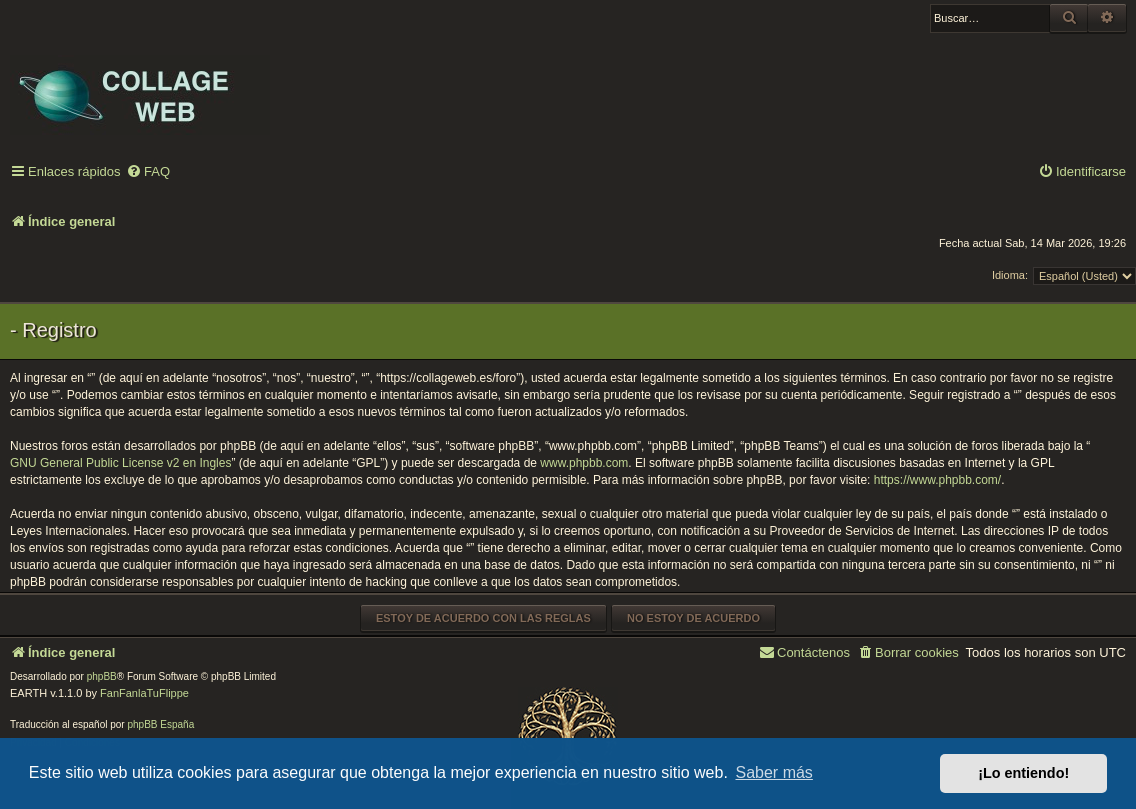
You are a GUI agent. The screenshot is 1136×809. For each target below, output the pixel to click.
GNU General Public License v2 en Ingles (120, 463)
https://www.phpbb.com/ (937, 480)
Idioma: (1010, 275)
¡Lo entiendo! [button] (1023, 773)
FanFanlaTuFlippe (144, 693)
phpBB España (160, 724)
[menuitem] (148, 172)
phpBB (102, 676)
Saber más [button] (774, 772)
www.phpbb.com (584, 463)
